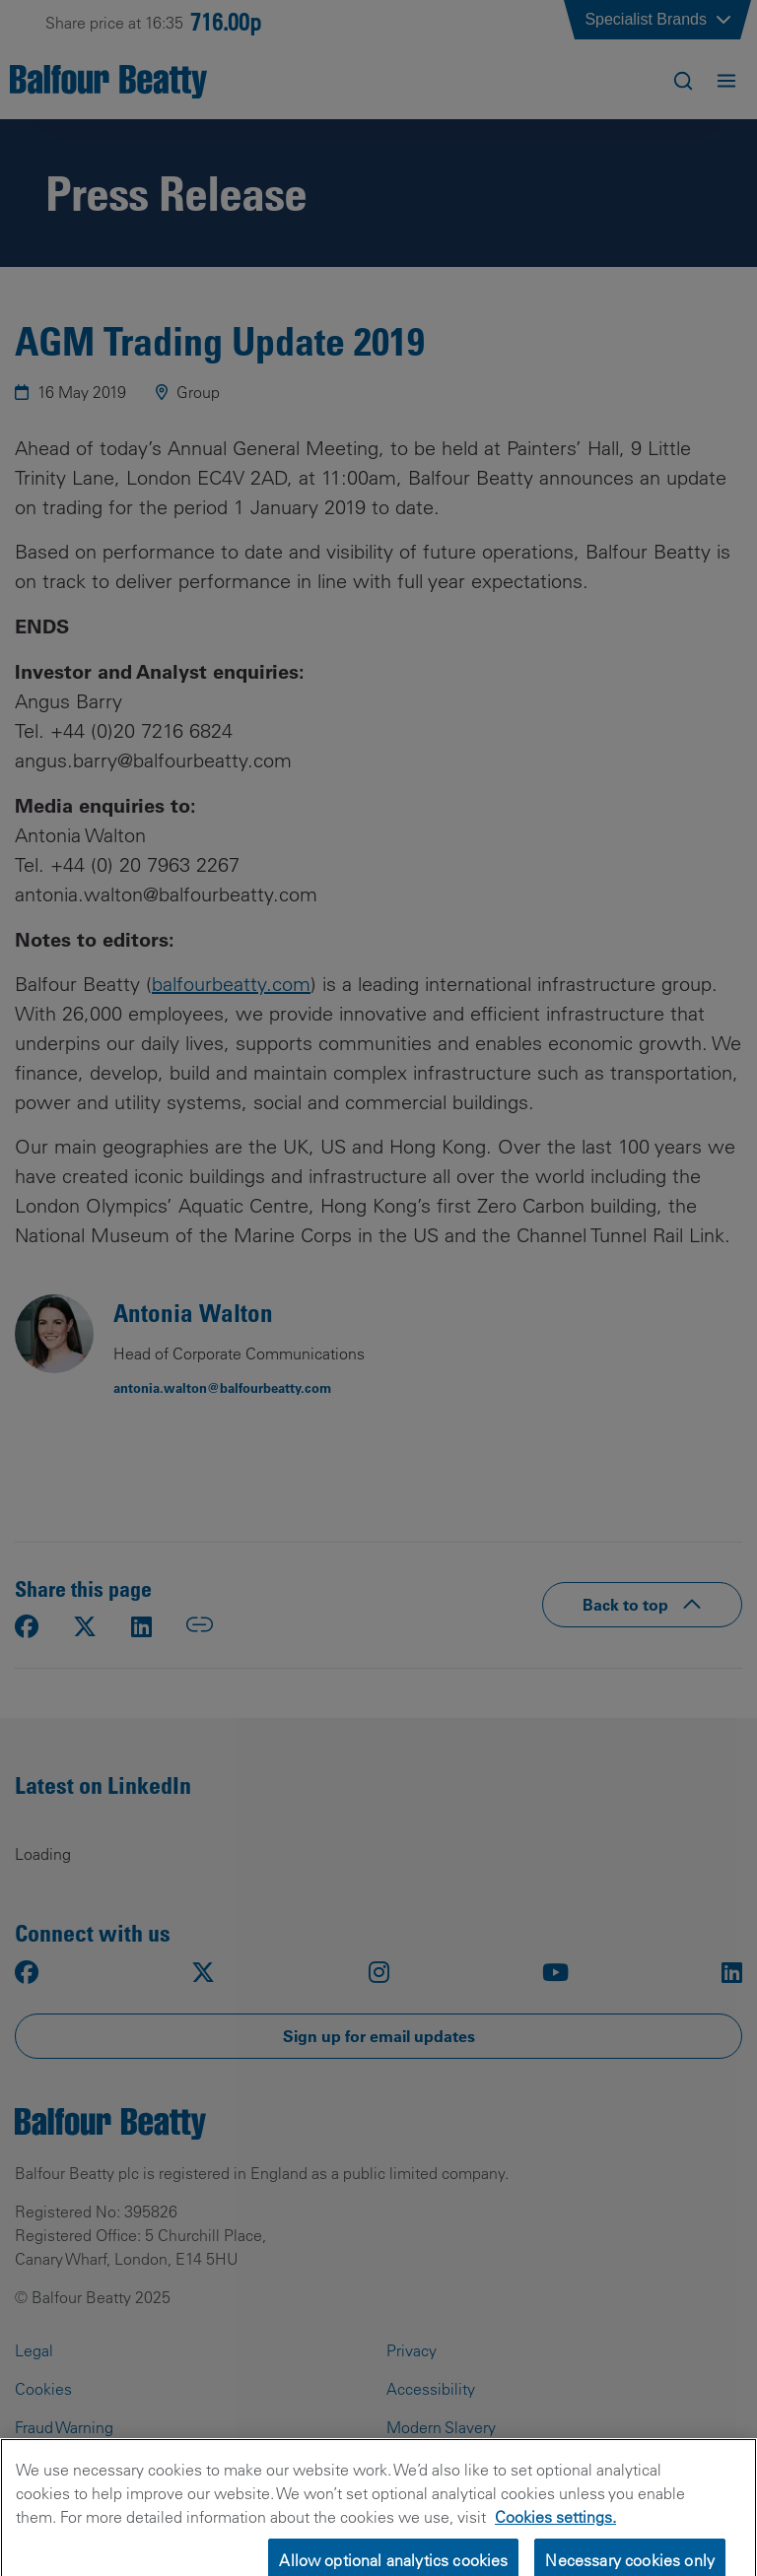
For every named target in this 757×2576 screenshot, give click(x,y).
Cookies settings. (555, 2530)
